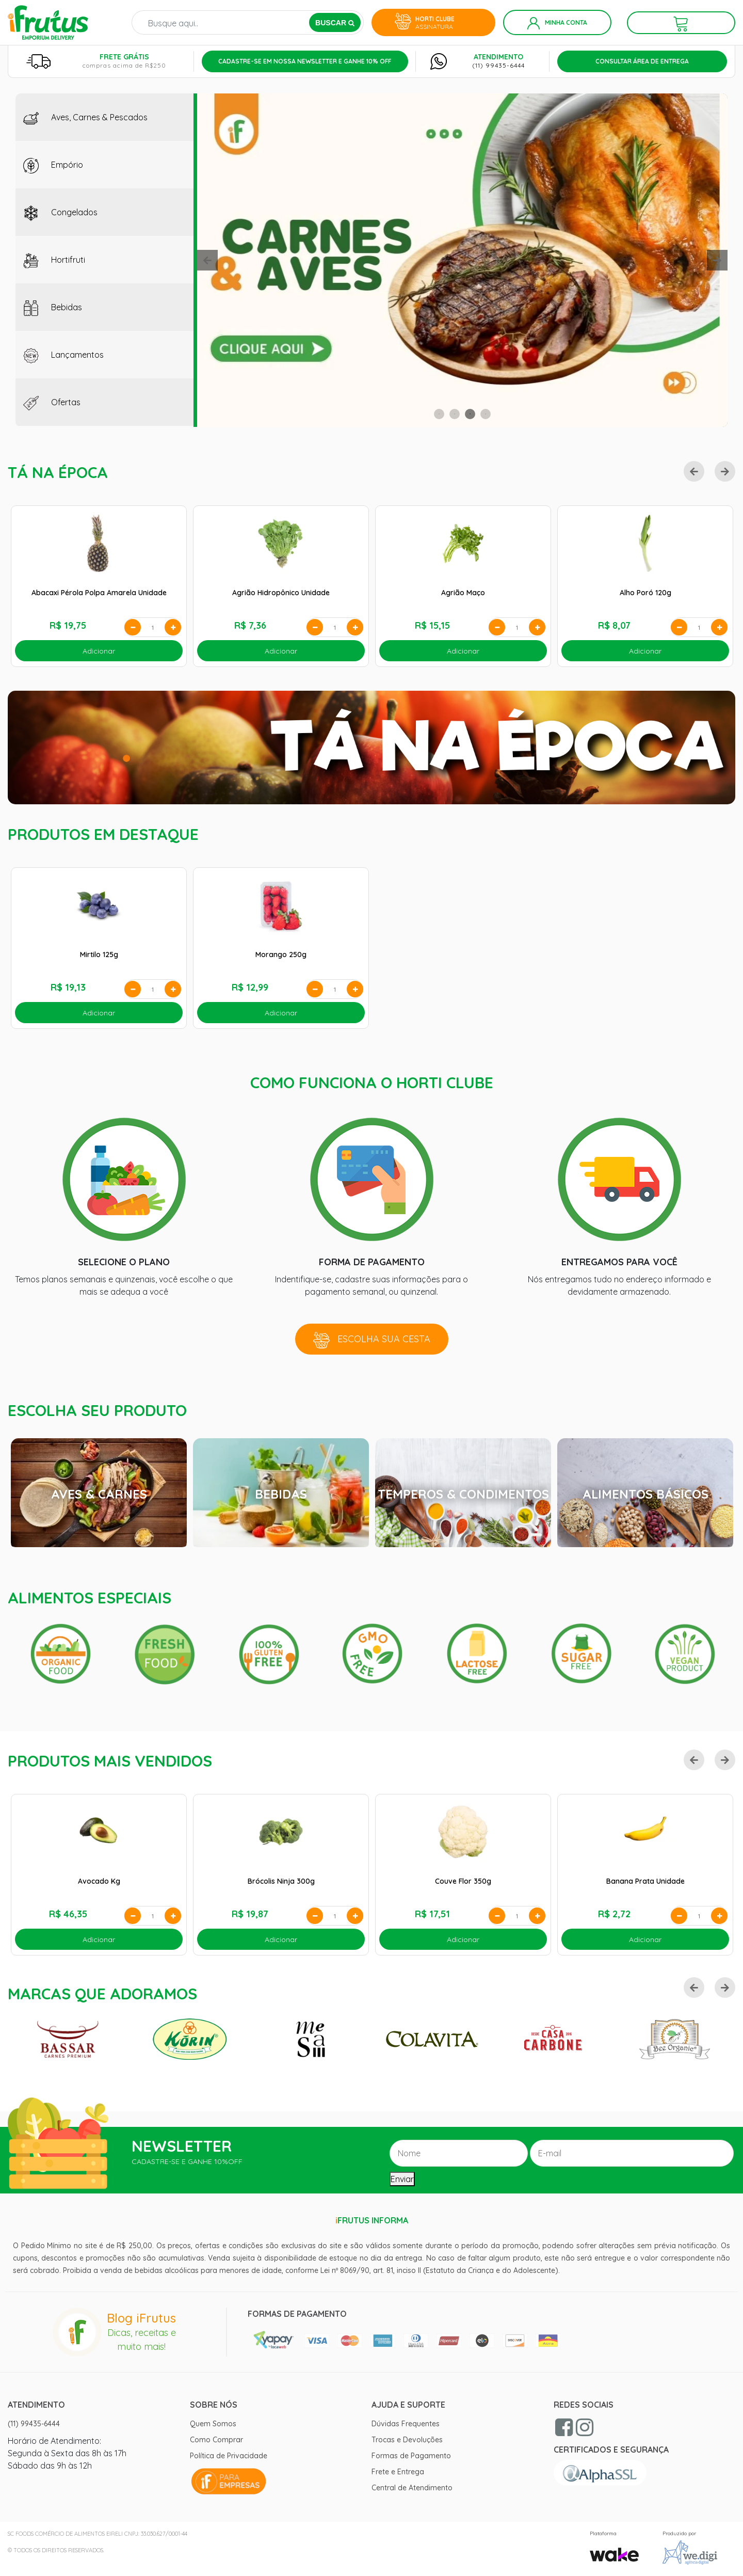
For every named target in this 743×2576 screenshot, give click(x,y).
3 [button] (470, 414)
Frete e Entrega (398, 2471)
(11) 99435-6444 (498, 65)
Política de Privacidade (228, 2455)
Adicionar (99, 651)
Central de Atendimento (412, 2487)
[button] (207, 260)
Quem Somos (213, 2423)
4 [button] (485, 414)
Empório (53, 165)
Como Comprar (216, 2439)
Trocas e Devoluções (407, 2439)
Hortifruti (54, 260)
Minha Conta (557, 23)
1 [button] (439, 414)
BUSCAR (334, 23)
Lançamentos (63, 355)
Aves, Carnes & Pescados (85, 118)
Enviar (402, 2179)
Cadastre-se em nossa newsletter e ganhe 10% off (304, 61)
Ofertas (51, 403)
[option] (462, 260)
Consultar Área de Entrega (642, 61)
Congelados (60, 213)
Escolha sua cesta (371, 1340)
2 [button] (454, 414)
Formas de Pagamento (411, 2455)
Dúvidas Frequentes (406, 2423)
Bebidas (52, 308)
